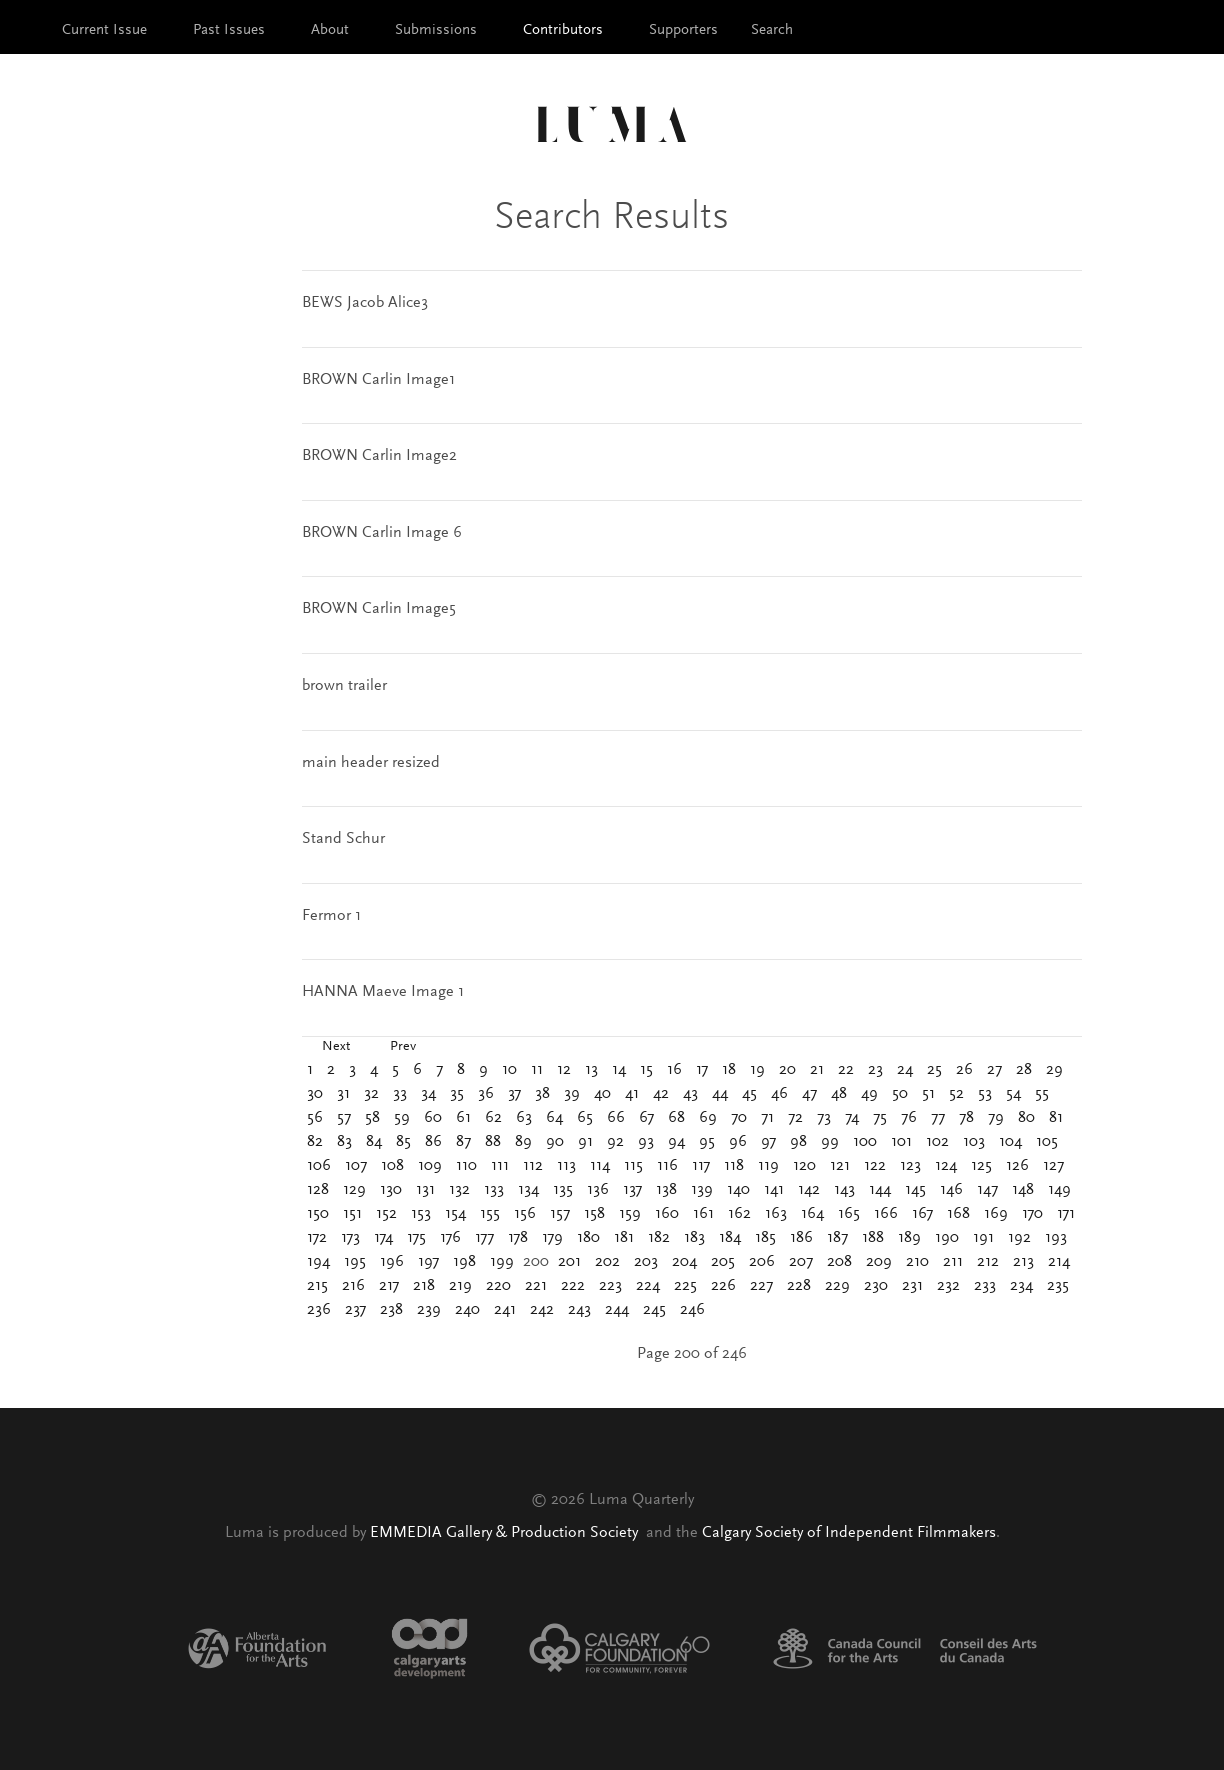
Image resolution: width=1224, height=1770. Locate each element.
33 (400, 1094)
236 (319, 1310)
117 (701, 1166)
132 (459, 1190)
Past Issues (229, 30)
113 (566, 1166)
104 (1010, 1142)
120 (804, 1166)
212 (988, 1262)
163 (776, 1214)
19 (757, 1070)
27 (994, 1070)
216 (353, 1286)
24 (905, 1070)
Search (772, 30)
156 (525, 1214)
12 (564, 1070)
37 (514, 1094)
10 (509, 1070)
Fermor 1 (331, 916)
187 (837, 1238)
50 (900, 1094)
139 (702, 1190)
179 (552, 1238)
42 (661, 1094)
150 (318, 1214)
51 (928, 1094)
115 (633, 1166)
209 (879, 1262)
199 (502, 1262)
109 (430, 1166)
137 (632, 1190)
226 (723, 1286)
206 (762, 1262)
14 (619, 1070)
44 (720, 1094)
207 (801, 1262)
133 (494, 1190)
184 (730, 1238)
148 (1023, 1190)
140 (738, 1190)
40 (602, 1094)
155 (490, 1214)
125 (981, 1166)
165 (849, 1214)
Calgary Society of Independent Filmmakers (849, 1533)
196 (392, 1262)
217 (389, 1286)
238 (391, 1310)
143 (844, 1190)
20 (787, 1070)
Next (336, 1047)
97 (768, 1142)
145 (915, 1190)
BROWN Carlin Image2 (379, 456)
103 (974, 1142)
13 (591, 1070)
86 (433, 1142)
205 (723, 1262)
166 (886, 1214)
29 (1054, 1070)
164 (812, 1214)
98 (798, 1142)
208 (839, 1262)
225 (685, 1286)
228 (799, 1286)
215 (317, 1286)
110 (466, 1166)
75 (880, 1118)
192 (1019, 1238)
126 (1017, 1166)
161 (703, 1214)
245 (654, 1310)
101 (901, 1142)
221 (536, 1286)
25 (934, 1070)
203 (646, 1262)
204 (684, 1262)
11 (537, 1070)
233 (985, 1286)
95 (707, 1142)
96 (738, 1142)
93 (646, 1142)
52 (956, 1094)
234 (1021, 1286)
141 (774, 1190)
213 (1023, 1262)
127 (1053, 1166)
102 (937, 1142)
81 (1056, 1118)
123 (910, 1166)
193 (1056, 1238)
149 (1059, 1190)
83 (344, 1142)
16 (674, 1070)
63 (524, 1118)
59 (402, 1118)
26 (964, 1070)
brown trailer (344, 686)
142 (809, 1190)
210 (917, 1262)
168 (958, 1214)
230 (876, 1286)
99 (830, 1142)
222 (573, 1286)
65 (585, 1118)
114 (600, 1166)
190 (947, 1238)
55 (1042, 1094)
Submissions (436, 30)
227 (761, 1286)
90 (555, 1142)
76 (909, 1118)
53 (985, 1094)
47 (809, 1094)
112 (533, 1166)
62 (493, 1118)
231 (912, 1286)
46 (779, 1094)
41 (632, 1094)
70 (739, 1118)
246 (692, 1310)
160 (667, 1214)
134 (528, 1190)
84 (374, 1142)
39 (572, 1094)
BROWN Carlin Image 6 (382, 533)
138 (666, 1190)
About (330, 30)
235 (1058, 1286)
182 (659, 1238)
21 (817, 1070)
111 (500, 1166)
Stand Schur (343, 839)
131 (425, 1190)
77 (938, 1118)
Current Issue (104, 30)
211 (953, 1262)
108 (392, 1166)
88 (493, 1142)
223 (610, 1286)
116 (667, 1166)
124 (946, 1166)
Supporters (683, 30)
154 (455, 1214)
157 (560, 1214)
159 (630, 1214)
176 (450, 1238)
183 (694, 1238)
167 (922, 1214)
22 (846, 1070)
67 (646, 1118)
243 (579, 1310)
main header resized (371, 763)
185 (765, 1238)
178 (518, 1238)
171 (1066, 1214)
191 (983, 1238)
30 (315, 1094)
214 (1059, 1262)
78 (966, 1118)
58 (372, 1118)
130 (391, 1190)
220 (498, 1286)
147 (987, 1190)
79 (996, 1118)
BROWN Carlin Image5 (379, 609)
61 (463, 1118)
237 (355, 1310)
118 (734, 1166)
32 (371, 1094)
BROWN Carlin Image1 (378, 380)
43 (690, 1094)
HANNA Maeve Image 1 (383, 992)
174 (383, 1238)
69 (708, 1118)
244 (617, 1310)
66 (616, 1118)
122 (875, 1166)
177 (484, 1238)
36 (486, 1094)
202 (607, 1262)
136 (598, 1190)
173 (350, 1238)
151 (352, 1214)
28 (1024, 1070)
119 (768, 1166)
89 (523, 1142)
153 (421, 1214)
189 (909, 1238)
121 (840, 1166)
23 (875, 1070)
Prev (403, 1047)
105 (1047, 1142)
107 (356, 1166)
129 (354, 1190)
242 (542, 1310)
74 (852, 1118)
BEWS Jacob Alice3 (365, 303)
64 (554, 1118)
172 (317, 1238)
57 (344, 1118)
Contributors (563, 30)
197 (428, 1262)
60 (433, 1118)
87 (463, 1142)
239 (429, 1310)
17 (702, 1070)
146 (951, 1190)
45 (749, 1094)
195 (355, 1262)
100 (865, 1142)
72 (795, 1118)
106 (319, 1166)
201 (569, 1262)
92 (615, 1142)
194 (318, 1262)
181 (624, 1238)
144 (880, 1190)
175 (416, 1238)
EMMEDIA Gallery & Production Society (506, 1533)
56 (315, 1118)
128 (318, 1190)
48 (839, 1094)
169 (996, 1214)
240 (467, 1310)
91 (585, 1142)
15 (646, 1070)
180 (588, 1238)
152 (386, 1214)
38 (542, 1094)
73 (824, 1118)
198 (464, 1262)
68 (676, 1118)
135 (563, 1190)
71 (767, 1118)
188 (873, 1238)
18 (729, 1070)
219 (460, 1286)
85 (403, 1142)
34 (428, 1094)
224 (648, 1286)
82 (315, 1142)
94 (676, 1142)
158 (594, 1214)
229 (837, 1286)
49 (869, 1094)
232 (948, 1286)
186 (801, 1238)
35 (457, 1094)
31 (343, 1094)
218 (424, 1286)
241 (505, 1310)
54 (1013, 1094)
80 (1026, 1118)
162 (739, 1214)
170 (1032, 1214)
